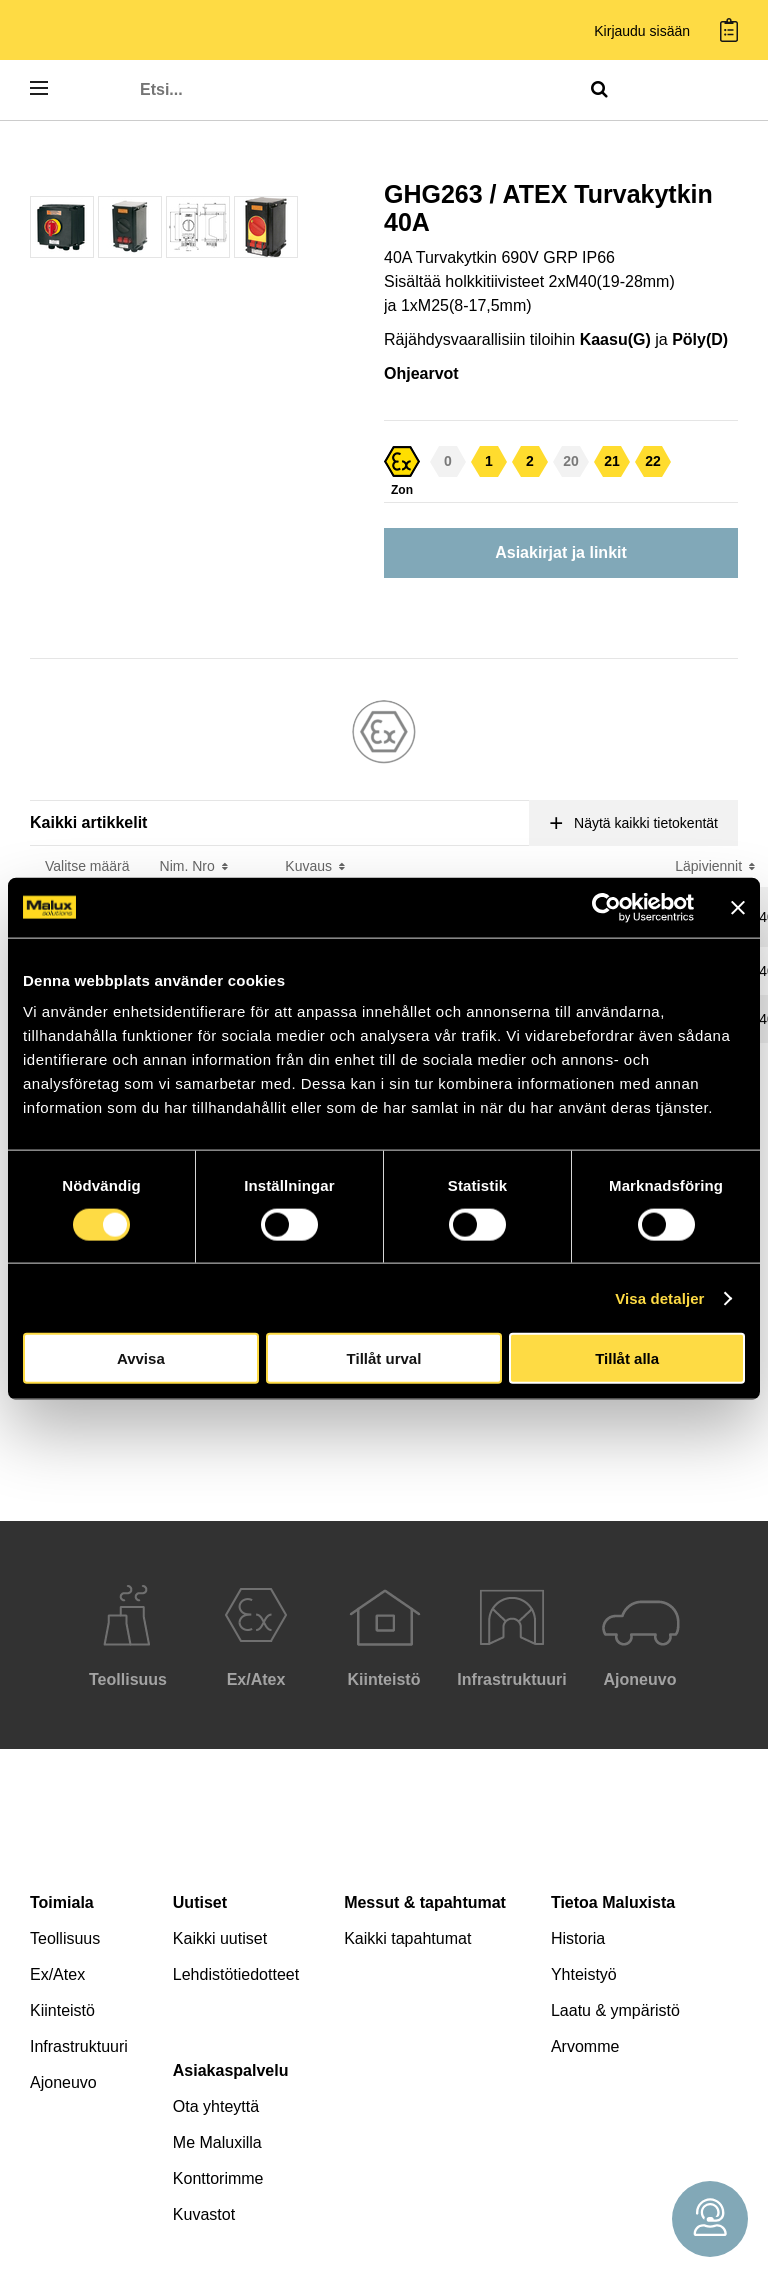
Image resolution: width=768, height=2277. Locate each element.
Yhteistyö (584, 1974)
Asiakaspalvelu (231, 2070)
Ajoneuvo (63, 2082)
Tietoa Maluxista (613, 1902)
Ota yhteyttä (216, 2106)
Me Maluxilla (217, 2142)
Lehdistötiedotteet (236, 1974)
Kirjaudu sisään (642, 31)
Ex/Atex (57, 1974)
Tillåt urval (384, 1358)
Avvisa (141, 1358)
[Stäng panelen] (738, 907)
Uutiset (200, 1902)
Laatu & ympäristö (615, 2010)
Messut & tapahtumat (425, 1902)
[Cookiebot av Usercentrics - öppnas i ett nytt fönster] (606, 907)
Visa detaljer (659, 1297)
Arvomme (585, 2046)
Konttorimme (218, 2178)
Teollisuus (65, 1938)
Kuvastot (204, 2214)
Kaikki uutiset (220, 1938)
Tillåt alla (627, 1358)
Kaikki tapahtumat (407, 1938)
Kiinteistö (62, 2010)
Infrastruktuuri (79, 2046)
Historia (578, 1938)
